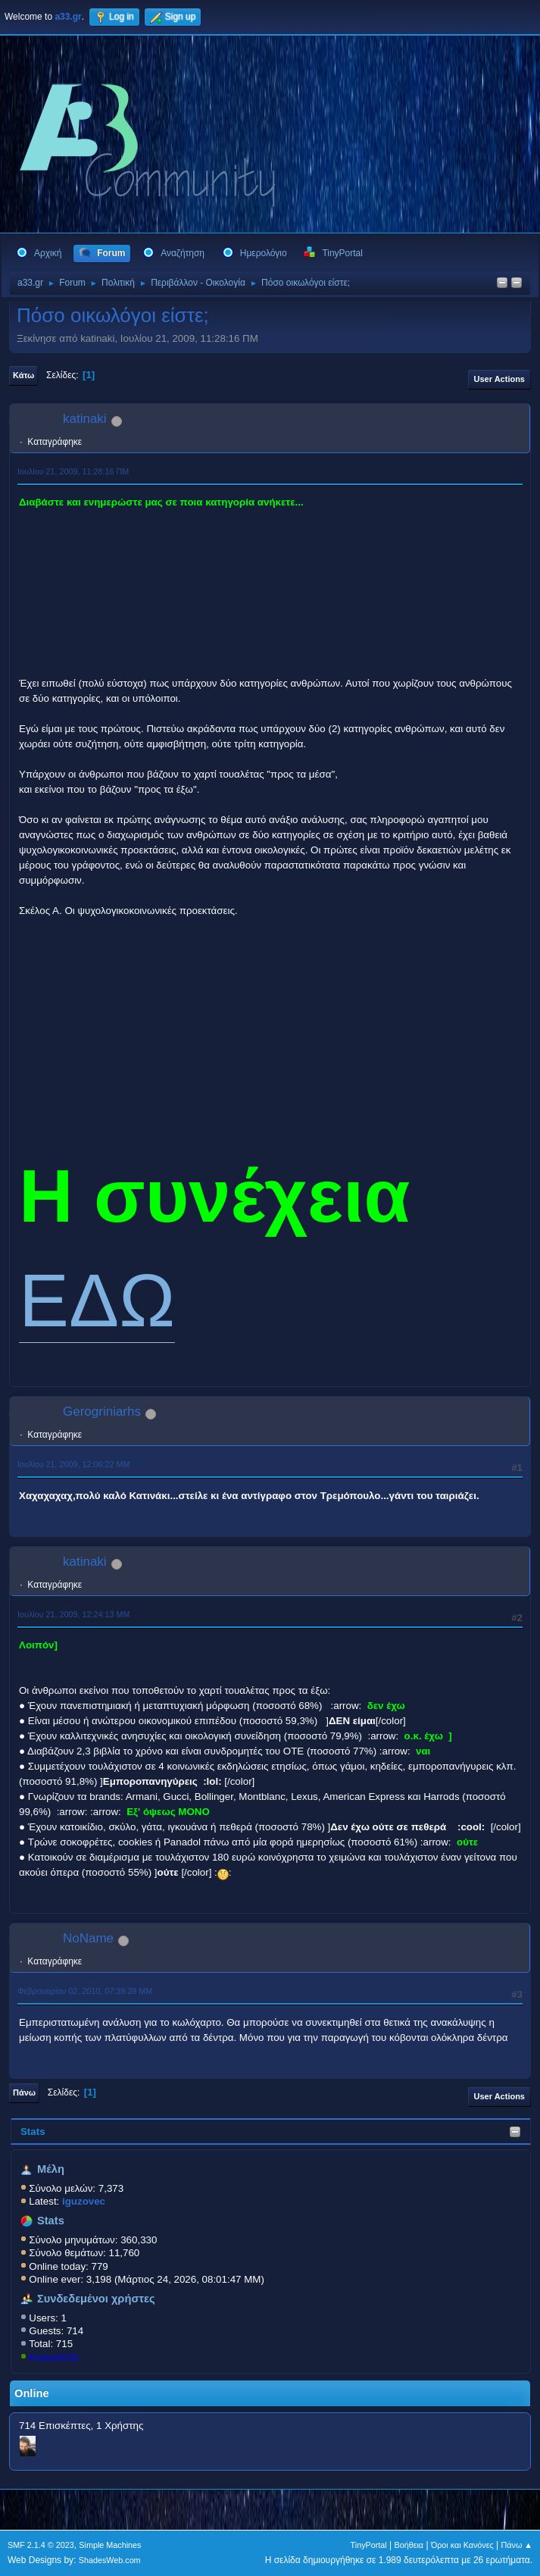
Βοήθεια (408, 2544)
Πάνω (24, 2092)
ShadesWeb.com (110, 2560)
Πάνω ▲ (517, 2544)
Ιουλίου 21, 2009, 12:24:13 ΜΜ (73, 1614)
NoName (88, 1938)
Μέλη (50, 2169)
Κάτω (23, 375)
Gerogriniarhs (102, 1411)
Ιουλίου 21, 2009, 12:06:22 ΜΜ (73, 1464)
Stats (32, 2131)
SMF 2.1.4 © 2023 (41, 2544)
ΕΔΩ (97, 1300)
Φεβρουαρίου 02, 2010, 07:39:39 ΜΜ (84, 1990)
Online (31, 2393)
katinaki (85, 419)
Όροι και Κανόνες (462, 2544)
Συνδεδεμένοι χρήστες (96, 2299)
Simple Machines (110, 2544)
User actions (499, 378)
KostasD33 (53, 2357)
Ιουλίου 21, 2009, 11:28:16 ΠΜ (73, 471)
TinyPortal (369, 2544)
